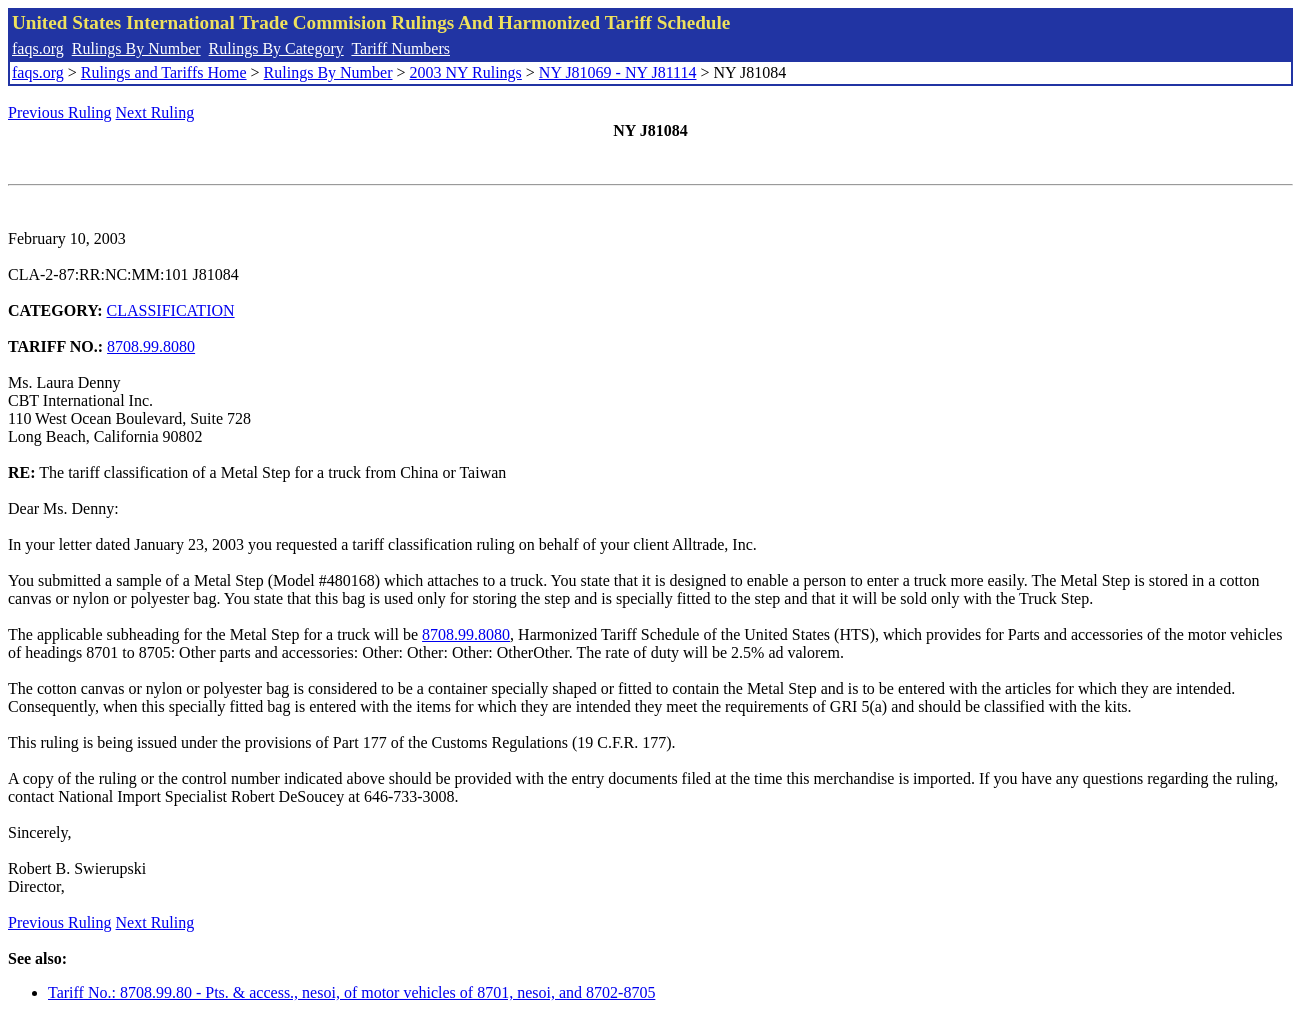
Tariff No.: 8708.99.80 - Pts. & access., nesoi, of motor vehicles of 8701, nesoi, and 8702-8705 (351, 992)
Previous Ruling (60, 112)
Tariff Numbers (400, 48)
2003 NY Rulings (466, 72)
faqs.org (38, 48)
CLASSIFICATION (171, 310)
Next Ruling (155, 112)
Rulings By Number (136, 48)
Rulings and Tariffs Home (164, 72)
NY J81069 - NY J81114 (618, 72)
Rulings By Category (276, 48)
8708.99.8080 (151, 346)
